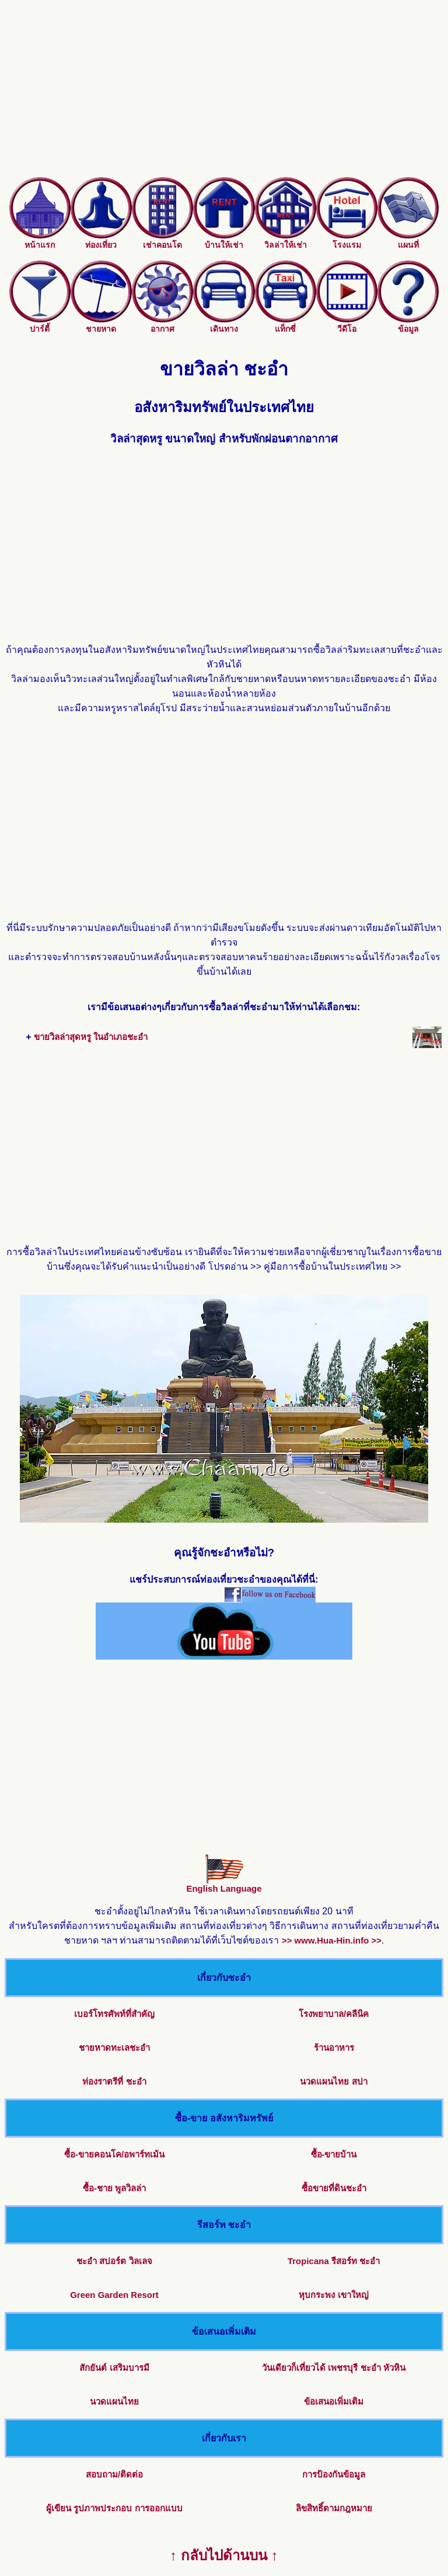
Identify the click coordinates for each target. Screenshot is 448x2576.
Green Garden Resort (114, 2295)
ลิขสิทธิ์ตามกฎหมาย (334, 2508)
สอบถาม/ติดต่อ (114, 2474)
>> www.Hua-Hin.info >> (332, 1940)
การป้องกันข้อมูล (333, 2474)
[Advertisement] (224, 95)
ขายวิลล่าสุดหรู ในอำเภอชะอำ (91, 1037)
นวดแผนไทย (114, 2401)
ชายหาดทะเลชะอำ (114, 2048)
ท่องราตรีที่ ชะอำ (114, 2081)
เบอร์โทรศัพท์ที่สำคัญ (114, 2014)
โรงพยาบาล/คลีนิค (334, 2014)
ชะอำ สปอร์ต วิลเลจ (114, 2261)
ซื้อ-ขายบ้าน (334, 2154)
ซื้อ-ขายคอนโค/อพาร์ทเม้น (114, 2154)
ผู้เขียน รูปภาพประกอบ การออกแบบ (114, 2508)
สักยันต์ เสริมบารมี (114, 2368)
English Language (223, 1884)
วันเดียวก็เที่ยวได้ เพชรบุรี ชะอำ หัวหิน (333, 2368)
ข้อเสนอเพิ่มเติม (333, 2401)
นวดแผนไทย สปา (333, 2081)
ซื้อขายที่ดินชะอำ (334, 2188)
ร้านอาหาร (334, 2048)
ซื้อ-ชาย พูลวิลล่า (114, 2188)
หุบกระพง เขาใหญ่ (333, 2295)
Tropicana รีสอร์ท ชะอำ (334, 2261)
